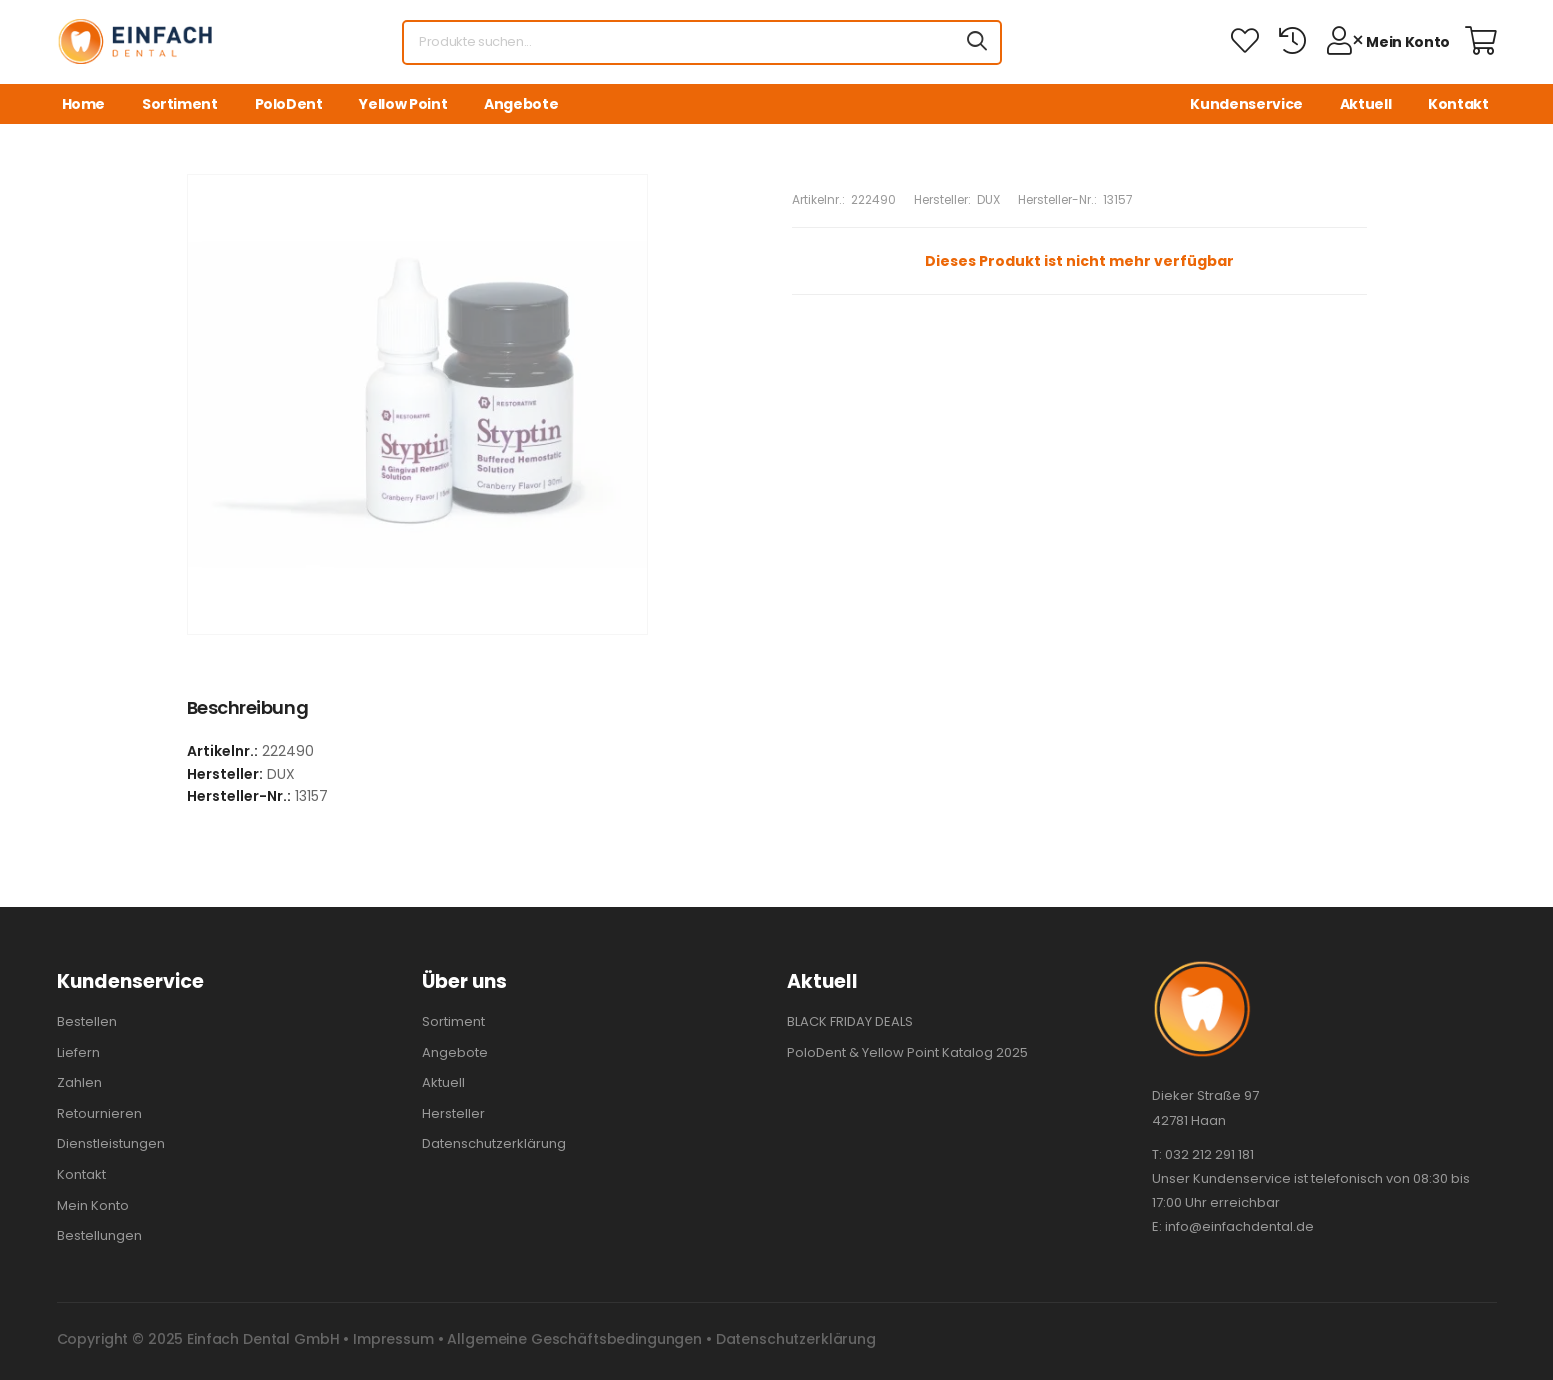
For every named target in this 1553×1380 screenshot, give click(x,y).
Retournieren (99, 1113)
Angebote (521, 104)
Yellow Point (403, 104)
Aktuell (1366, 104)
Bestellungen (99, 1235)
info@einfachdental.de (1239, 1226)
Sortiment (180, 104)
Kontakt (1458, 104)
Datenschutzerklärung (494, 1143)
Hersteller (453, 1113)
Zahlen (79, 1082)
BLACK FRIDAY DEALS (850, 1021)
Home (84, 104)
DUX (988, 199)
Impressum (393, 1339)
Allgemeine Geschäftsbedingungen (574, 1339)
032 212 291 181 (1209, 1154)
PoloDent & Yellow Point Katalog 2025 (907, 1052)
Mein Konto (93, 1205)
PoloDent (289, 104)
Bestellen (87, 1021)
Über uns (464, 981)
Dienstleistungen (111, 1143)
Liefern (78, 1052)
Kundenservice (1246, 104)
